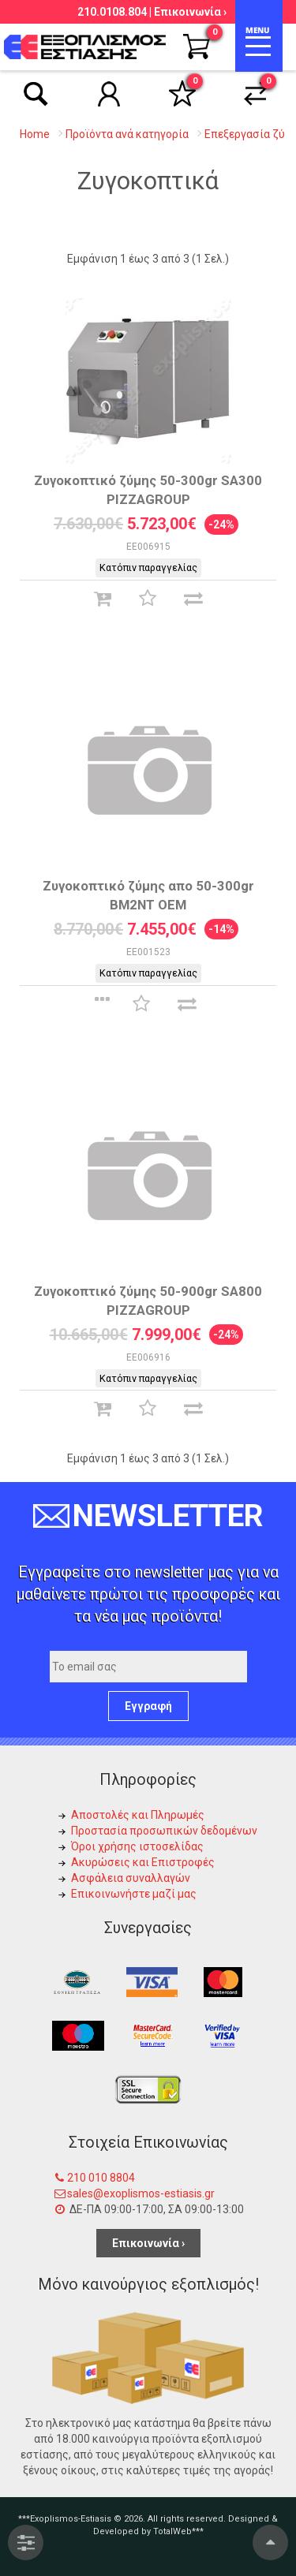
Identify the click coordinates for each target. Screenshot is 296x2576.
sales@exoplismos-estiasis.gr (141, 2193)
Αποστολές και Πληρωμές (137, 1815)
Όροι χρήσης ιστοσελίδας (137, 1846)
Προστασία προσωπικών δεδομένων (164, 1830)
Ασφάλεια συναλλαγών (130, 1878)
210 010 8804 (101, 2177)
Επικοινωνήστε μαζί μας (134, 1893)
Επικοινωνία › (190, 12)
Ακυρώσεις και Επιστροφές (143, 1862)
